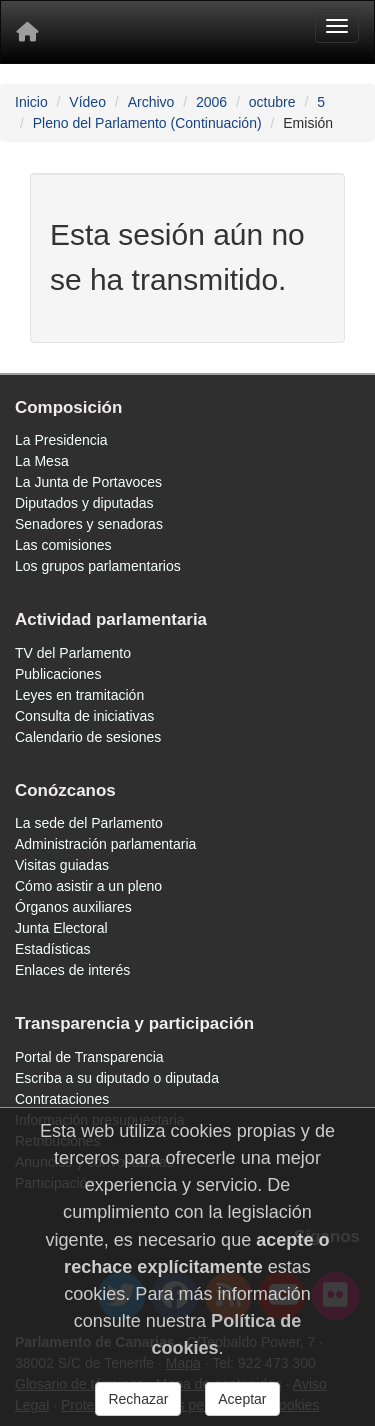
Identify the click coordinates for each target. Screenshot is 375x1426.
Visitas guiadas (62, 865)
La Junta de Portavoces (88, 482)
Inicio (31, 102)
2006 (211, 102)
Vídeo (87, 102)
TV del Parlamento (73, 653)
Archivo (151, 102)
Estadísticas (52, 949)
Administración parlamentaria (105, 844)
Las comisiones (63, 545)
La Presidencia (61, 440)
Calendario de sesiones (88, 737)
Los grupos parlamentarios (98, 566)
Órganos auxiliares (73, 907)
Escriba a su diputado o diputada (117, 1078)
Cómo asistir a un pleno (88, 886)
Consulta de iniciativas (84, 716)
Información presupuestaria (100, 1120)
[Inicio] (27, 32)
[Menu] (337, 26)
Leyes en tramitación (79, 695)
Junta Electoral (61, 928)
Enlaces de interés (72, 970)
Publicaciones (58, 674)
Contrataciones (62, 1099)
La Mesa (42, 461)
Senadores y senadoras (89, 524)
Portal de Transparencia (89, 1057)
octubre (272, 102)
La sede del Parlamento (89, 823)
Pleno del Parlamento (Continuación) (147, 123)
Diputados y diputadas (84, 503)
